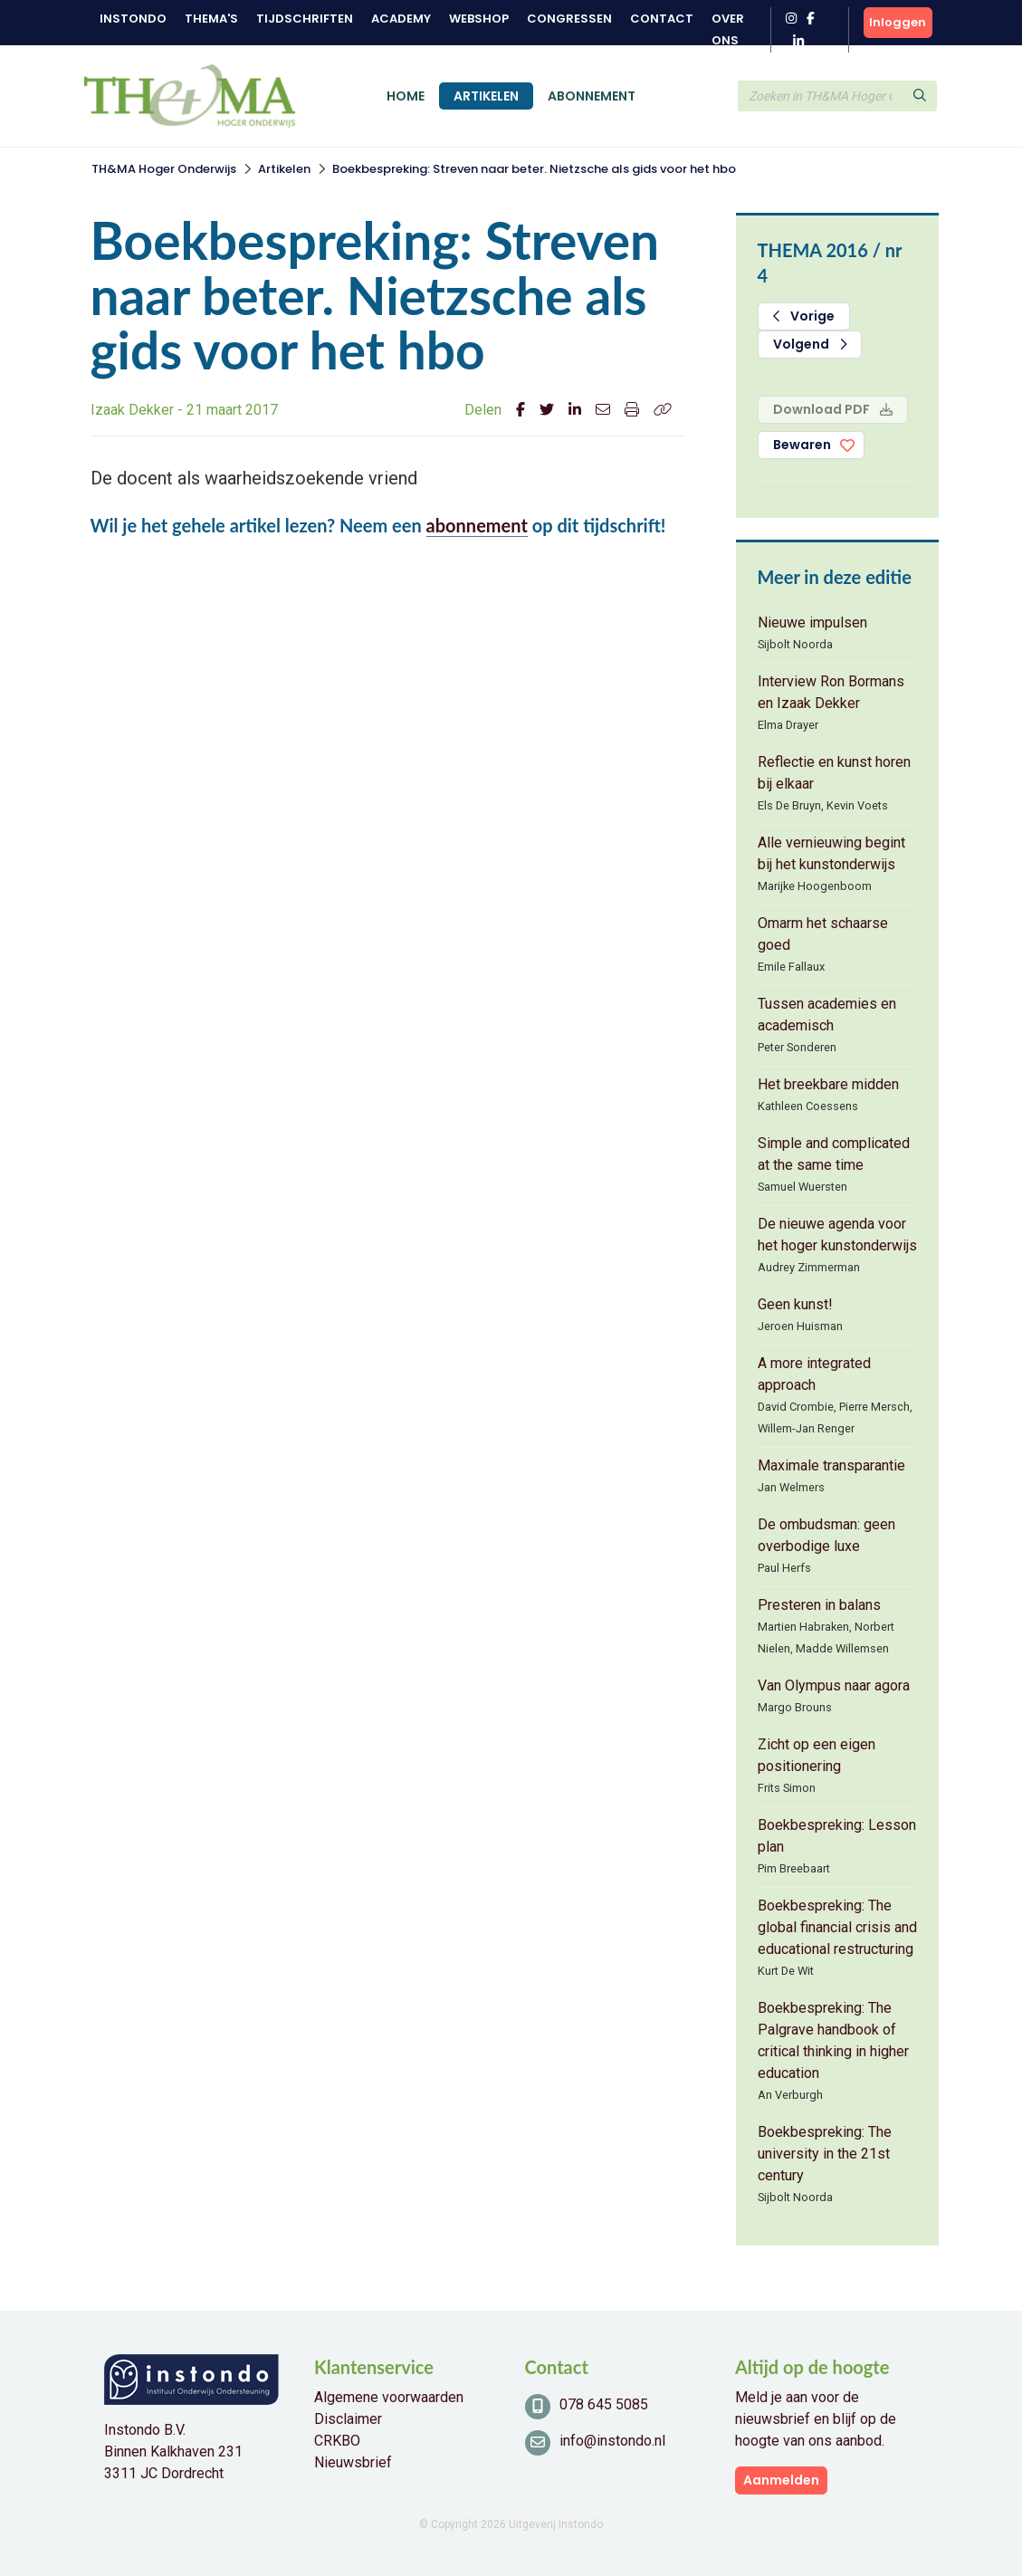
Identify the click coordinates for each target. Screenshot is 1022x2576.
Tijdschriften (304, 18)
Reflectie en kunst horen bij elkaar (834, 772)
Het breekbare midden (828, 1084)
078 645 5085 (603, 2404)
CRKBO (337, 2440)
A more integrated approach (814, 1374)
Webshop (479, 18)
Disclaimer (348, 2419)
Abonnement (591, 96)
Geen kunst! (795, 1304)
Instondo (133, 18)
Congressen (569, 18)
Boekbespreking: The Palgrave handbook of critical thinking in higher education (833, 2040)
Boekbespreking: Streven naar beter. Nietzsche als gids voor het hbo (534, 168)
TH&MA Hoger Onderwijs (163, 168)
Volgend (810, 344)
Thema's (211, 18)
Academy (401, 18)
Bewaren (802, 445)
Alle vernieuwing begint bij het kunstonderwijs (831, 853)
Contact (661, 18)
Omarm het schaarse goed (823, 934)
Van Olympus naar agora (834, 1685)
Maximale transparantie (831, 1465)
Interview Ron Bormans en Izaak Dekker (831, 692)
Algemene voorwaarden (388, 2397)
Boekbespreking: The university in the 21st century (825, 2153)
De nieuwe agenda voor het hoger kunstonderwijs (837, 1234)
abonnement (477, 525)
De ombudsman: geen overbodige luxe (826, 1535)
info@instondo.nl (612, 2440)
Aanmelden (781, 2480)
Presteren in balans (819, 1605)
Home (406, 96)
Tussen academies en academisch (827, 1014)
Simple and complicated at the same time (834, 1154)
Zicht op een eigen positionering (816, 1755)
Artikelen (486, 96)
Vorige (804, 316)
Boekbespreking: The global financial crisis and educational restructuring (837, 1927)
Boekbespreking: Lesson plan (837, 1835)
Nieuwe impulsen (812, 622)
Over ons (728, 29)
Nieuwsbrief (353, 2462)
